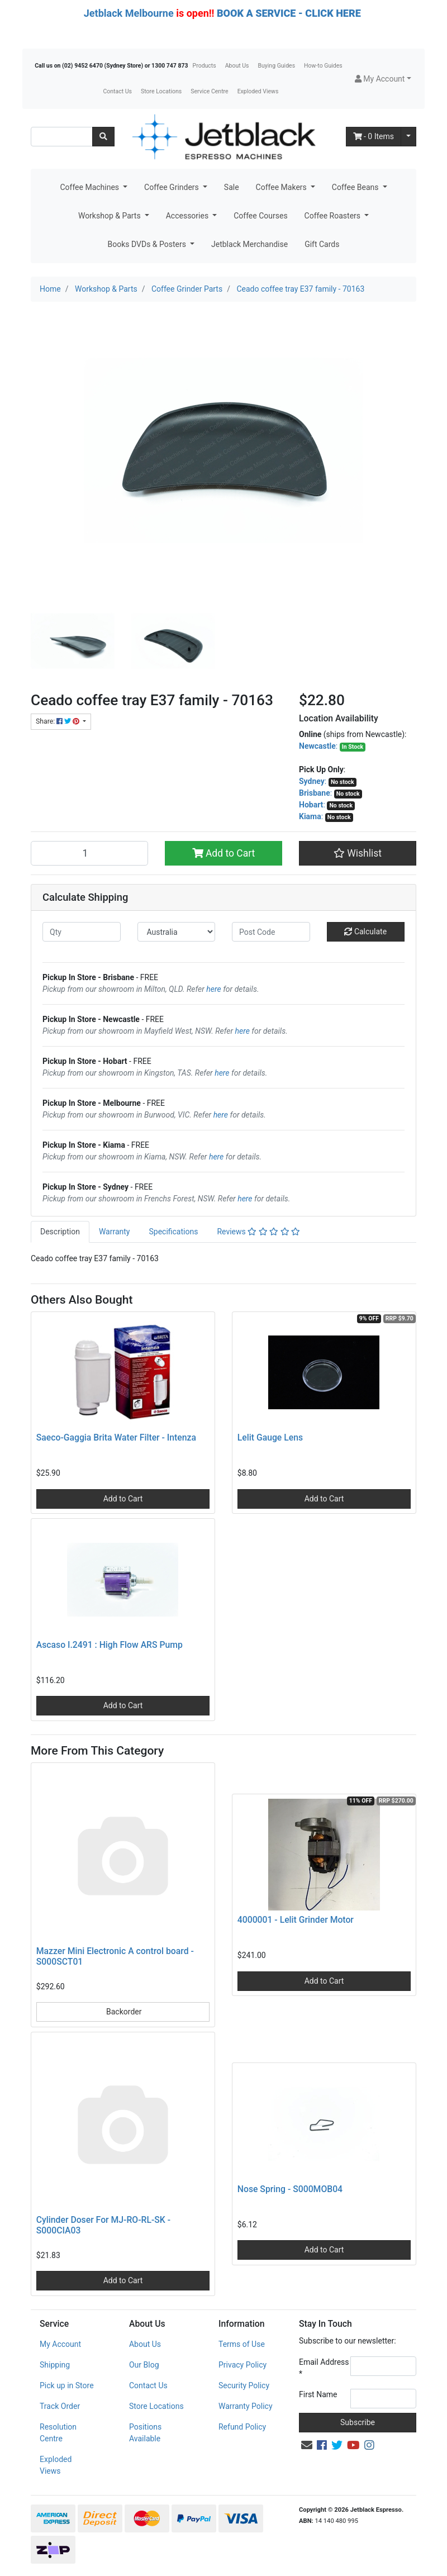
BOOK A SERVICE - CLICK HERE (289, 13)
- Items (373, 136)
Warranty (114, 1231)
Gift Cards (322, 244)
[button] (383, 79)
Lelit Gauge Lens (270, 1437)
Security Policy (243, 2385)
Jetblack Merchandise (249, 244)
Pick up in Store (67, 2385)
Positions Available (145, 2432)
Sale (231, 187)
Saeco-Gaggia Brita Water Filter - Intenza (116, 1437)
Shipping (55, 2364)
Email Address (324, 2368)
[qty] (81, 932)
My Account (60, 2344)
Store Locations (161, 91)
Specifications (173, 1231)
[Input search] (62, 136)
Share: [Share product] (58, 721)
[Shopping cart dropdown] (408, 136)
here (213, 989)
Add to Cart (223, 853)
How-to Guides (323, 65)
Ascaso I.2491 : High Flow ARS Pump (109, 1644)
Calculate (365, 931)
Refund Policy (242, 2426)
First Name (318, 2394)
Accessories (188, 215)
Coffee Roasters (334, 215)
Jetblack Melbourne (129, 13)
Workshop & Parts (110, 215)
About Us (237, 65)
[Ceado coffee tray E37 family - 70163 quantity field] (89, 853)
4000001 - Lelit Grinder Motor (295, 1919)
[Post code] (271, 932)
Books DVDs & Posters (148, 244)
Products (204, 65)
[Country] (176, 932)
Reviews (258, 1231)
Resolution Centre (58, 2432)
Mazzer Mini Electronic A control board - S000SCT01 (115, 1956)
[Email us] (306, 2445)
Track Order (60, 2406)
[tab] (60, 1232)
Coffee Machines (90, 187)
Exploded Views (258, 91)
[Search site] (103, 136)
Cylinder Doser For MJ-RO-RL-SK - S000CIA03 (103, 2225)
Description (60, 1231)
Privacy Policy (242, 2364)
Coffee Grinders (172, 187)
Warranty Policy (245, 2406)
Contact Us (117, 91)
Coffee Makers (282, 187)
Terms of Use (241, 2344)
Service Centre (209, 91)
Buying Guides (277, 65)
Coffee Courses (260, 215)
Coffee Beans (356, 187)
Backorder (123, 2011)
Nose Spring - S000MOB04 (290, 2189)
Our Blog (144, 2364)
